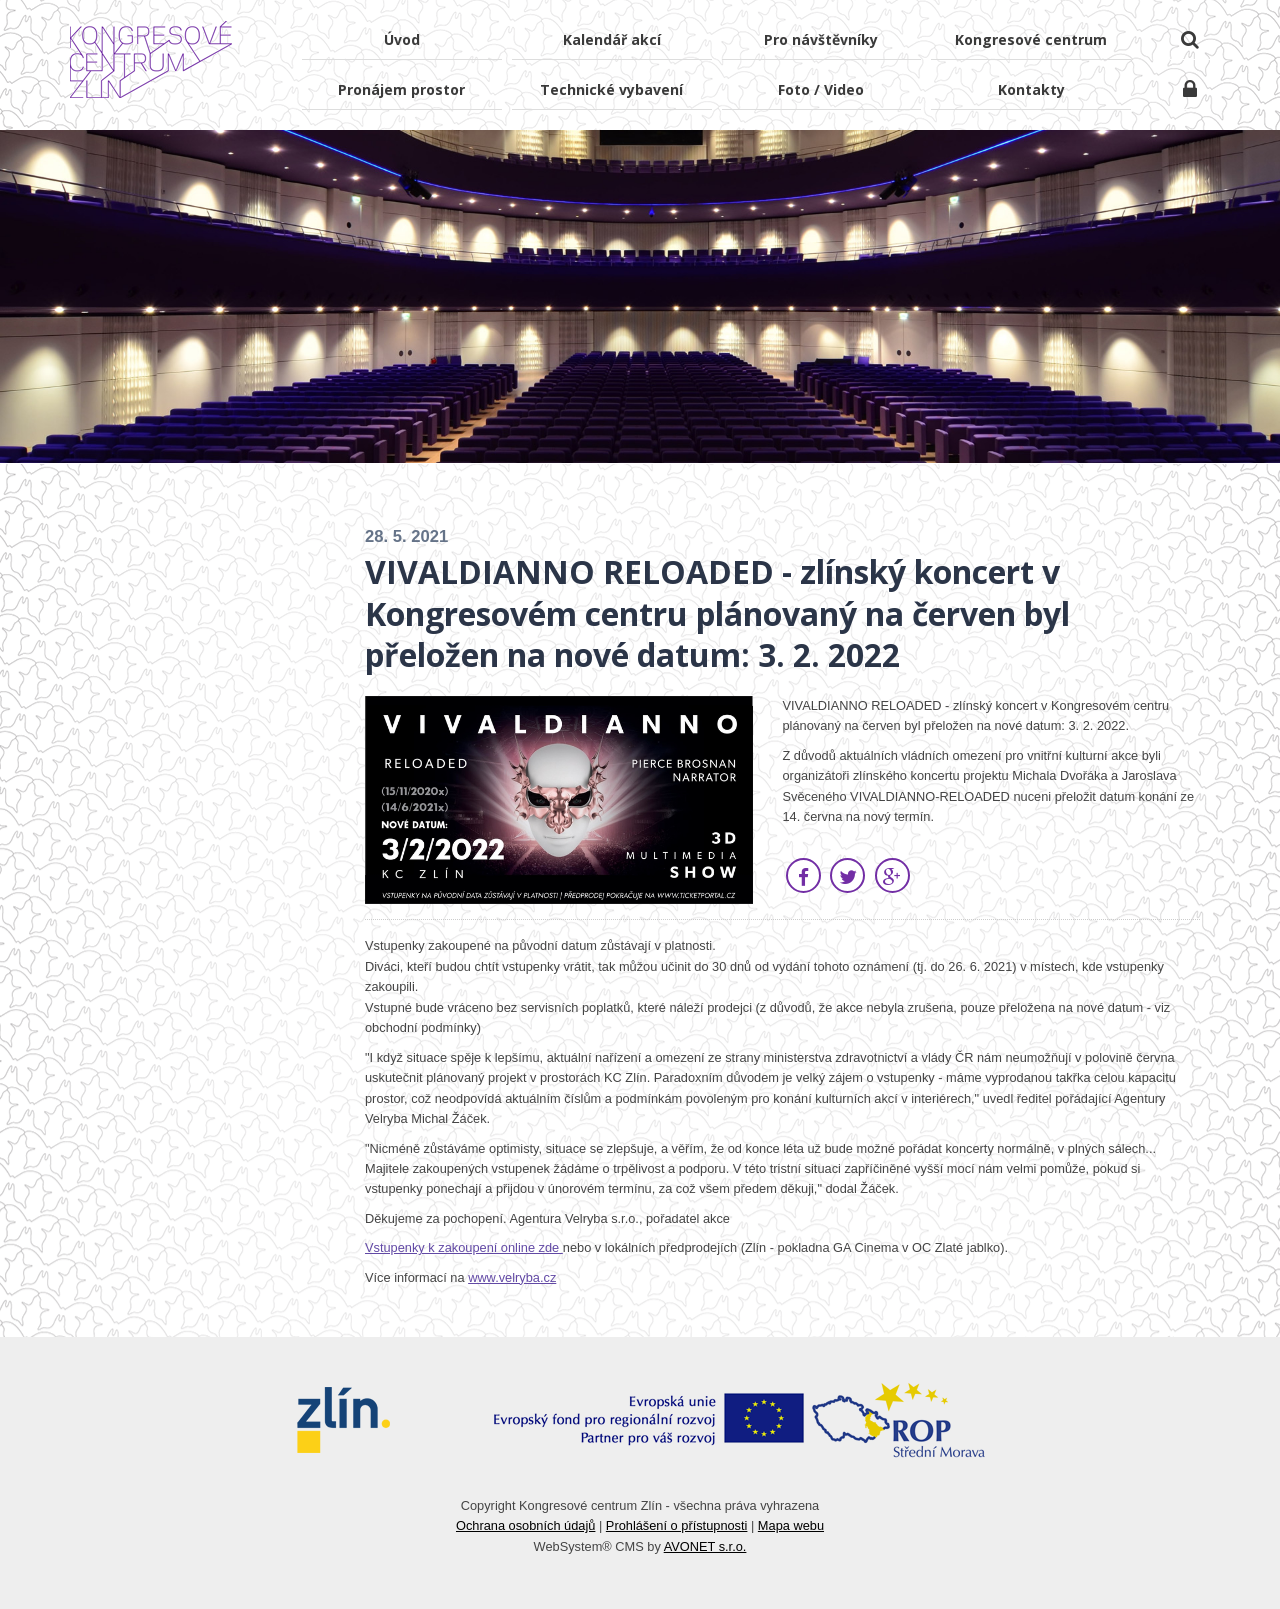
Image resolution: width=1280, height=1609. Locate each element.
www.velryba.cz (512, 1277)
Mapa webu (791, 1525)
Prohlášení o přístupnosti (677, 1525)
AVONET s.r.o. (705, 1546)
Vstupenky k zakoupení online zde (464, 1247)
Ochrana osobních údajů (525, 1525)
